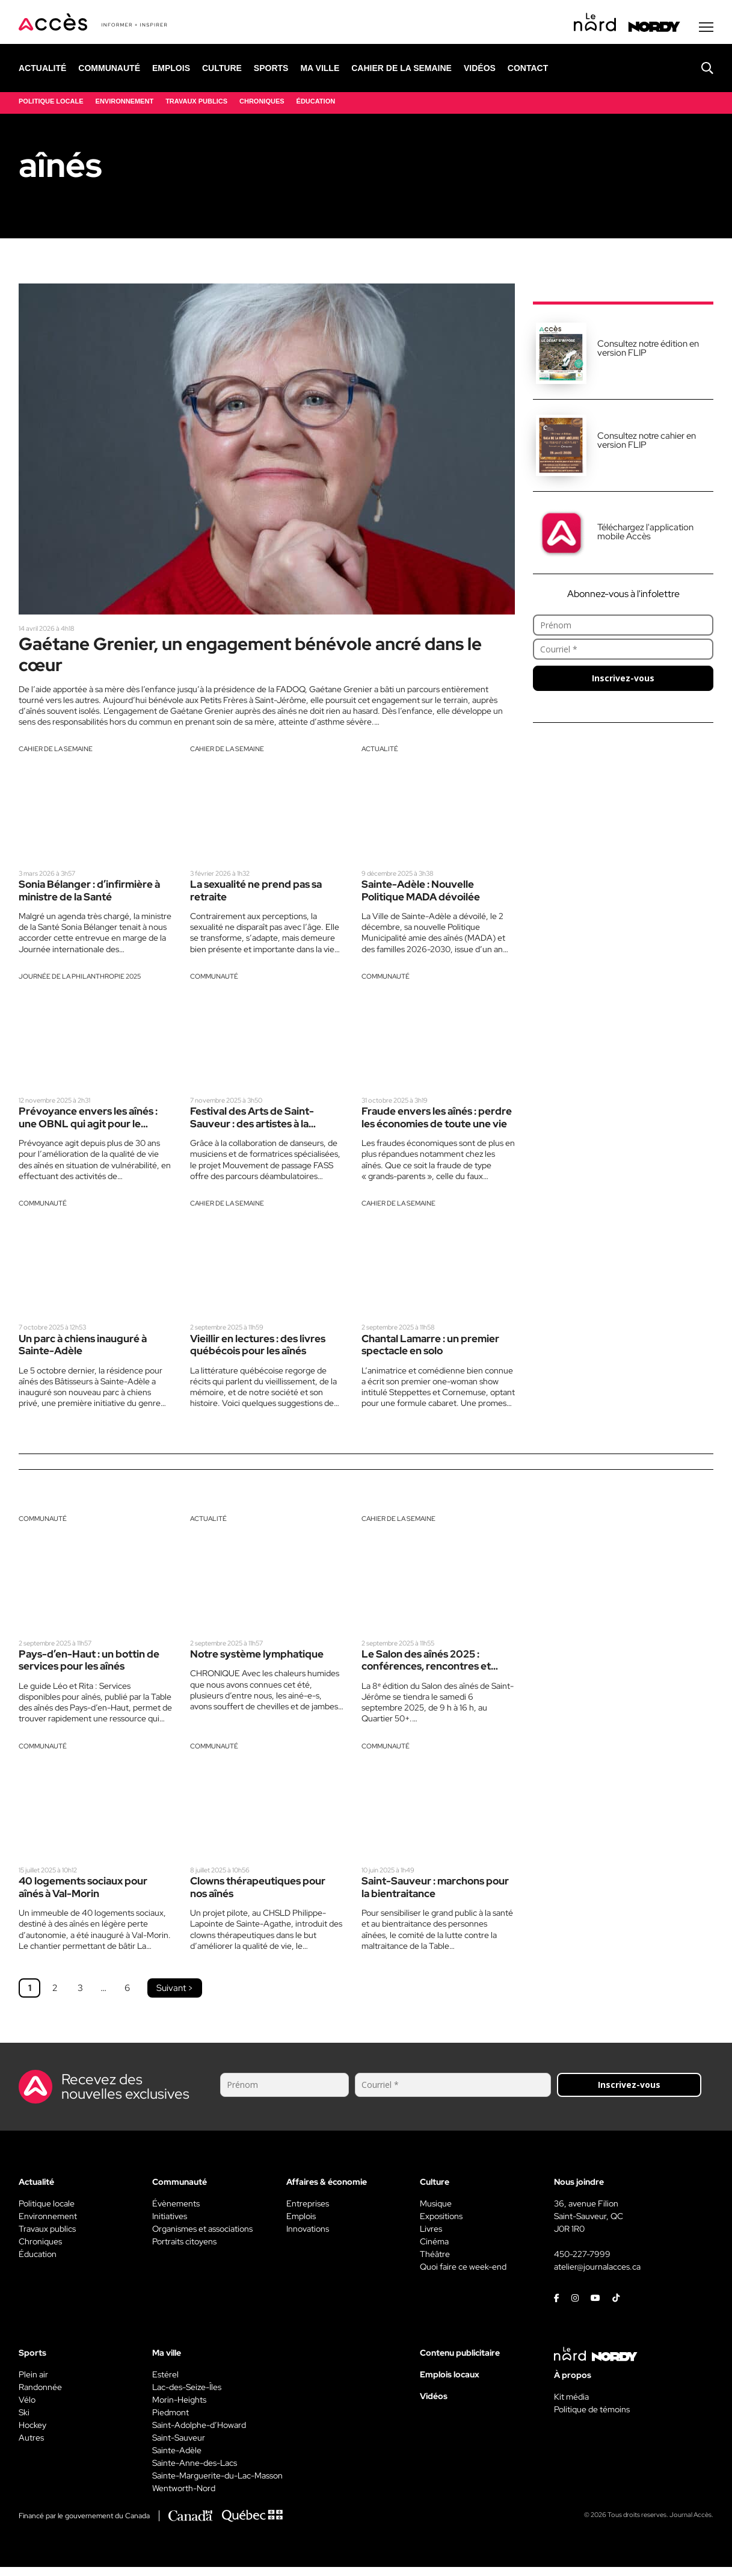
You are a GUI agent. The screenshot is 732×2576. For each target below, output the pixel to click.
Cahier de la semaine (56, 754)
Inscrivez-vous (623, 680)
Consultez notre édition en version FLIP (648, 350)
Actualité (379, 754)
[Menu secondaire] (706, 29)
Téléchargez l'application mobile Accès (645, 534)
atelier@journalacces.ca (597, 2275)
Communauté (214, 982)
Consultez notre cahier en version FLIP (646, 442)
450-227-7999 (582, 2263)
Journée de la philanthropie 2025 (80, 982)
